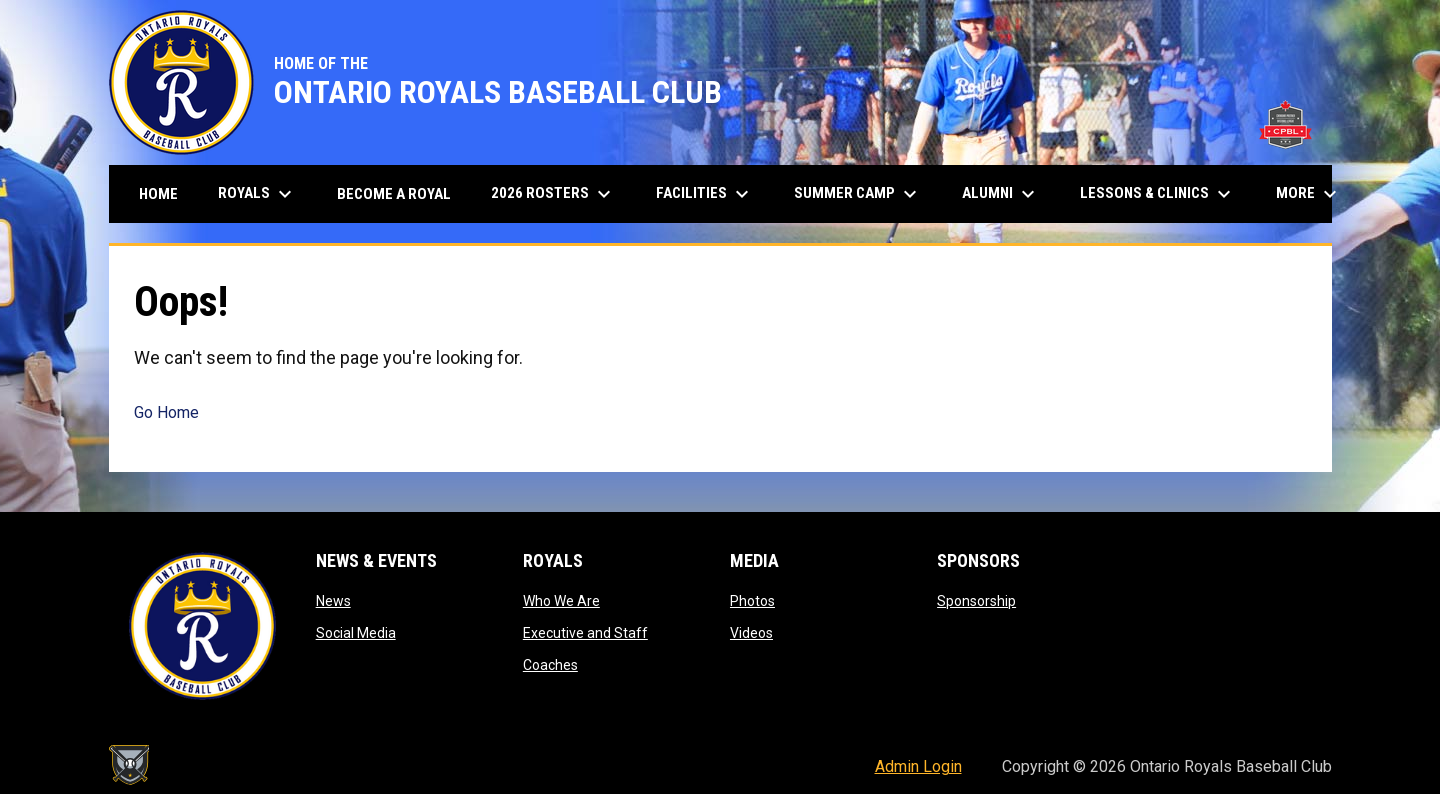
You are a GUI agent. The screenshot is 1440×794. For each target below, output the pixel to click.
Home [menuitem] (158, 194)
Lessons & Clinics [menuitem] (1158, 194)
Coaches (550, 665)
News (333, 601)
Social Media (356, 633)
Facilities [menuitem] (705, 194)
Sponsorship (976, 601)
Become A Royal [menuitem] (394, 194)
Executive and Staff (585, 633)
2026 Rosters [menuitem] (553, 194)
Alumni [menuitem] (1001, 194)
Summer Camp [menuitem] (858, 194)
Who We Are (561, 601)
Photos (752, 601)
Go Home (166, 412)
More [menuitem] (1309, 194)
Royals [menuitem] (257, 194)
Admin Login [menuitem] (918, 766)
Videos (751, 633)
